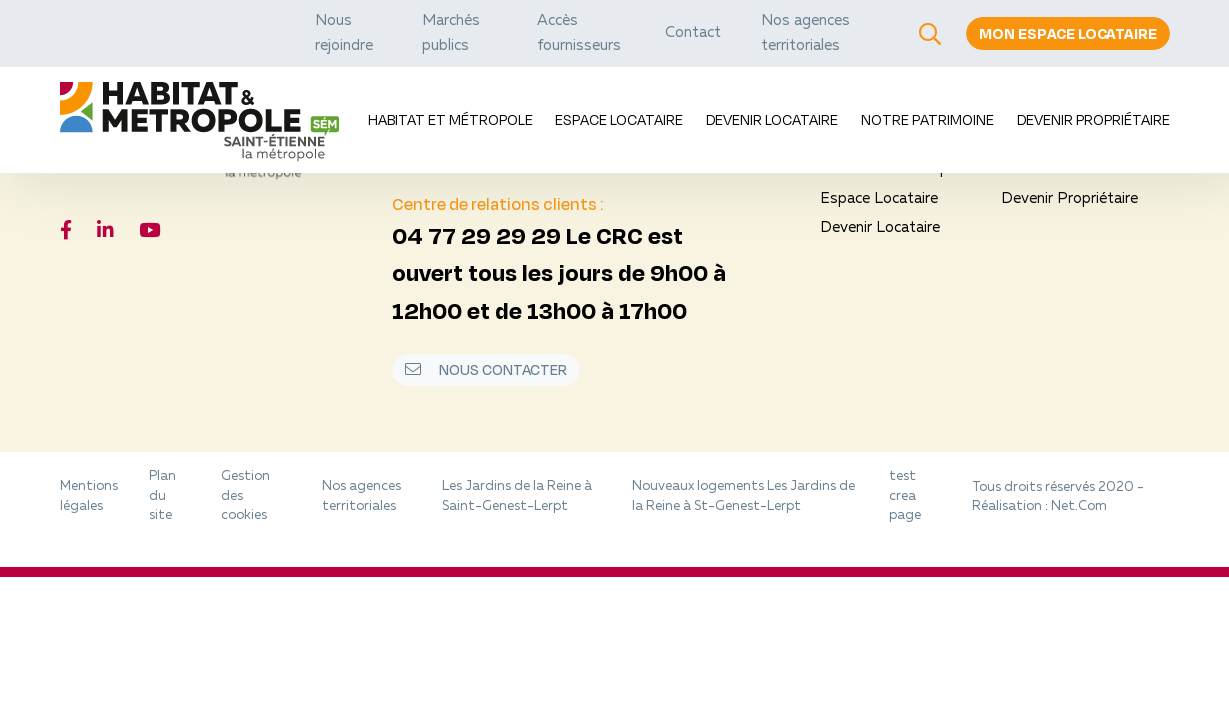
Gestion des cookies (245, 496)
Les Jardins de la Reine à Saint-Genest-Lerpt (517, 496)
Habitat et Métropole (450, 119)
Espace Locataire (619, 119)
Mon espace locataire (1068, 33)
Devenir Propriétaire (1093, 119)
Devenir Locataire (772, 119)
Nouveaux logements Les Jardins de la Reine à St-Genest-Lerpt (743, 496)
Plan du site (162, 496)
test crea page (905, 496)
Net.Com (1079, 506)
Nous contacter (486, 369)
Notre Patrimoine (927, 119)
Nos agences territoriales (361, 496)
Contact (693, 33)
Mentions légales (89, 496)
